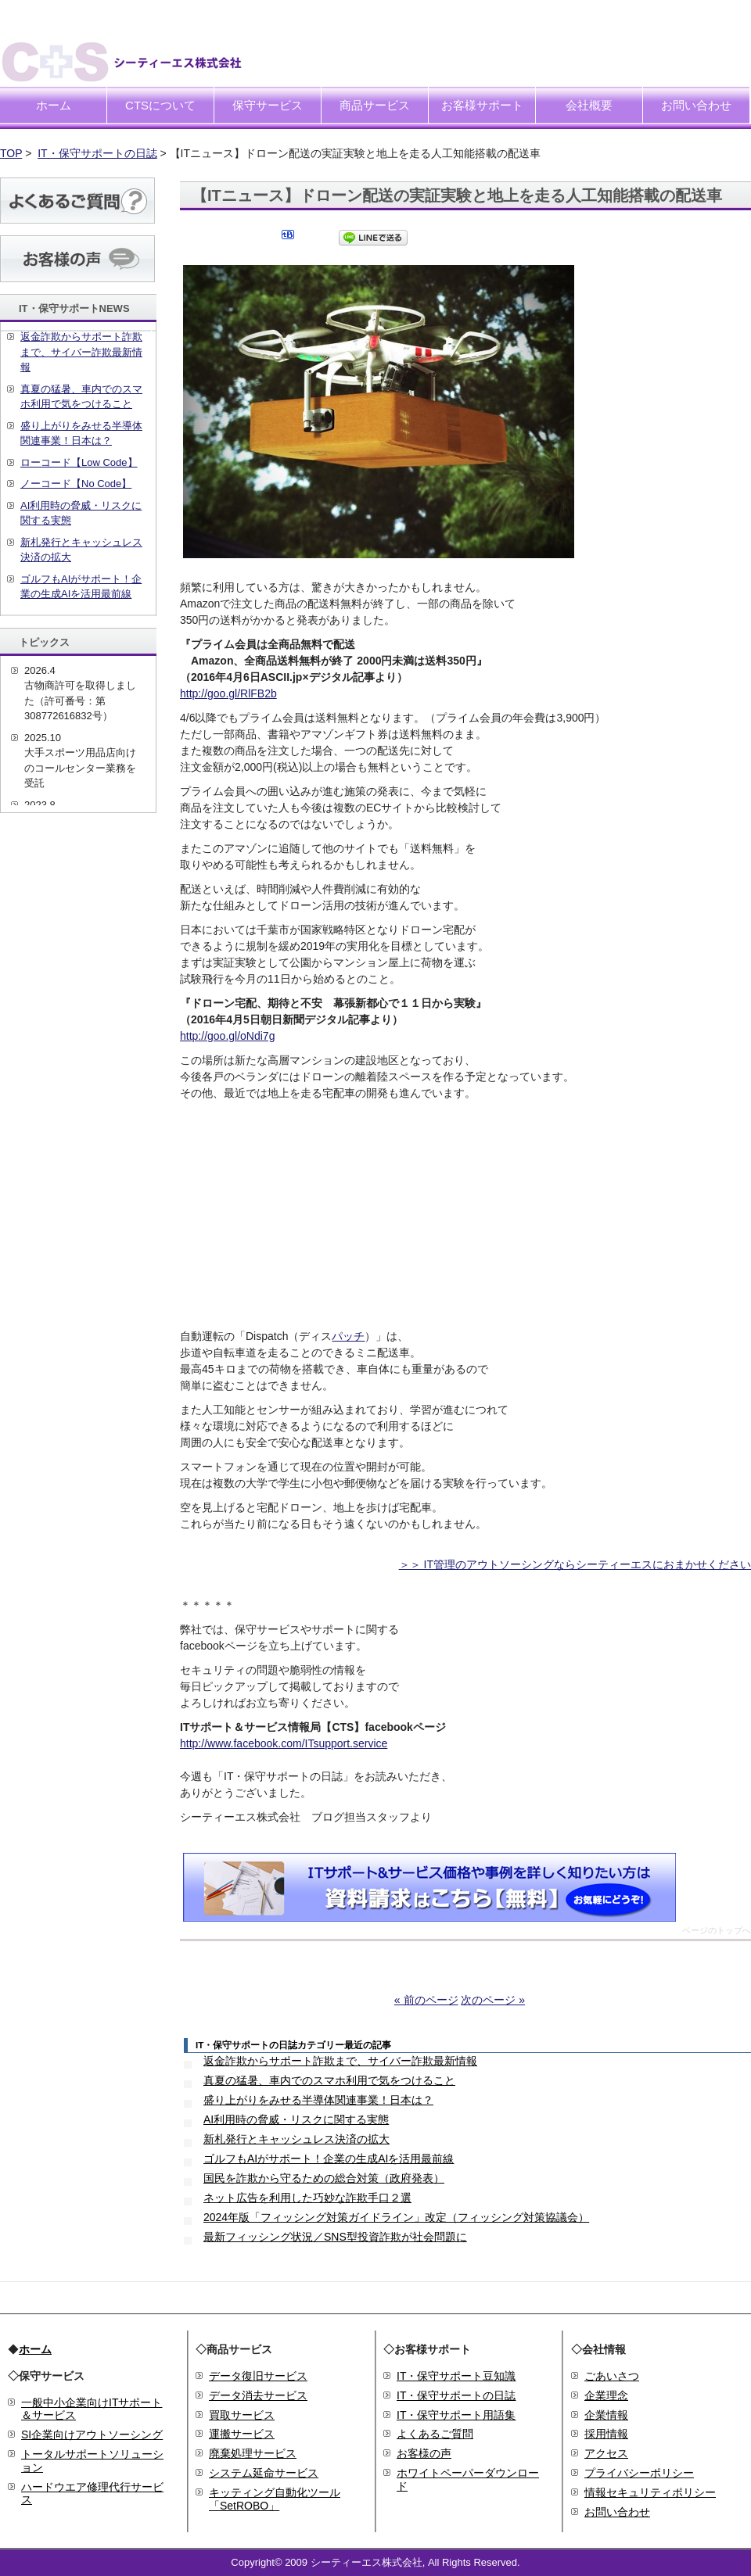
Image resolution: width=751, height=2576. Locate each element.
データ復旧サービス (258, 2376)
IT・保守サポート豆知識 (456, 2376)
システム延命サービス (263, 2473)
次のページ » (493, 2000)
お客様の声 (424, 2453)
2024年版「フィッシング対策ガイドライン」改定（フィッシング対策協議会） (396, 2217)
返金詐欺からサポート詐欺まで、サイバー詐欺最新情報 (340, 2061)
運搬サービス (242, 2433)
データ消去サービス (258, 2395)
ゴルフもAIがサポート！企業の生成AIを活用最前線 (328, 2158)
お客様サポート (482, 105)
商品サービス (375, 105)
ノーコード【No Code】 (75, 483)
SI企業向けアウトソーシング (92, 2434)
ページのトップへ (716, 1930)
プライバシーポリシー (639, 2473)
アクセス (606, 2453)
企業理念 (606, 2395)
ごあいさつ (611, 2376)
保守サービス (267, 105)
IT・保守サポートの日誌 (97, 153)
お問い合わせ (696, 105)
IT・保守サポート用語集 (456, 2415)
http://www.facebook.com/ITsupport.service (283, 1743)
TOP (11, 153)
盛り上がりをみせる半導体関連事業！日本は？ (318, 2100)
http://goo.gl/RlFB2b (228, 693)
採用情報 (606, 2433)
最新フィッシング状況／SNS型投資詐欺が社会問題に (335, 2236)
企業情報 (606, 2415)
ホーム (53, 105)
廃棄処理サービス (252, 2453)
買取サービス (242, 2415)
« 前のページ (426, 2000)
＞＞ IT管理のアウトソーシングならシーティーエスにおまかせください (575, 1564)
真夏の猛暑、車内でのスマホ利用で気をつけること (329, 2080)
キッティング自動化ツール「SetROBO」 (274, 2499)
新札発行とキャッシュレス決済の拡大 (296, 2139)
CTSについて (160, 105)
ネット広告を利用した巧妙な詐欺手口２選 (307, 2197)
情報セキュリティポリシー (650, 2492)
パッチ (348, 1336)
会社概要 (589, 105)
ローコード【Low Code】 (79, 462)
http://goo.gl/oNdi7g (227, 1036)
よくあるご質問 (435, 2433)
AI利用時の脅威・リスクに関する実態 (296, 2119)
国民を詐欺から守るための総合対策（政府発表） (323, 2178)
